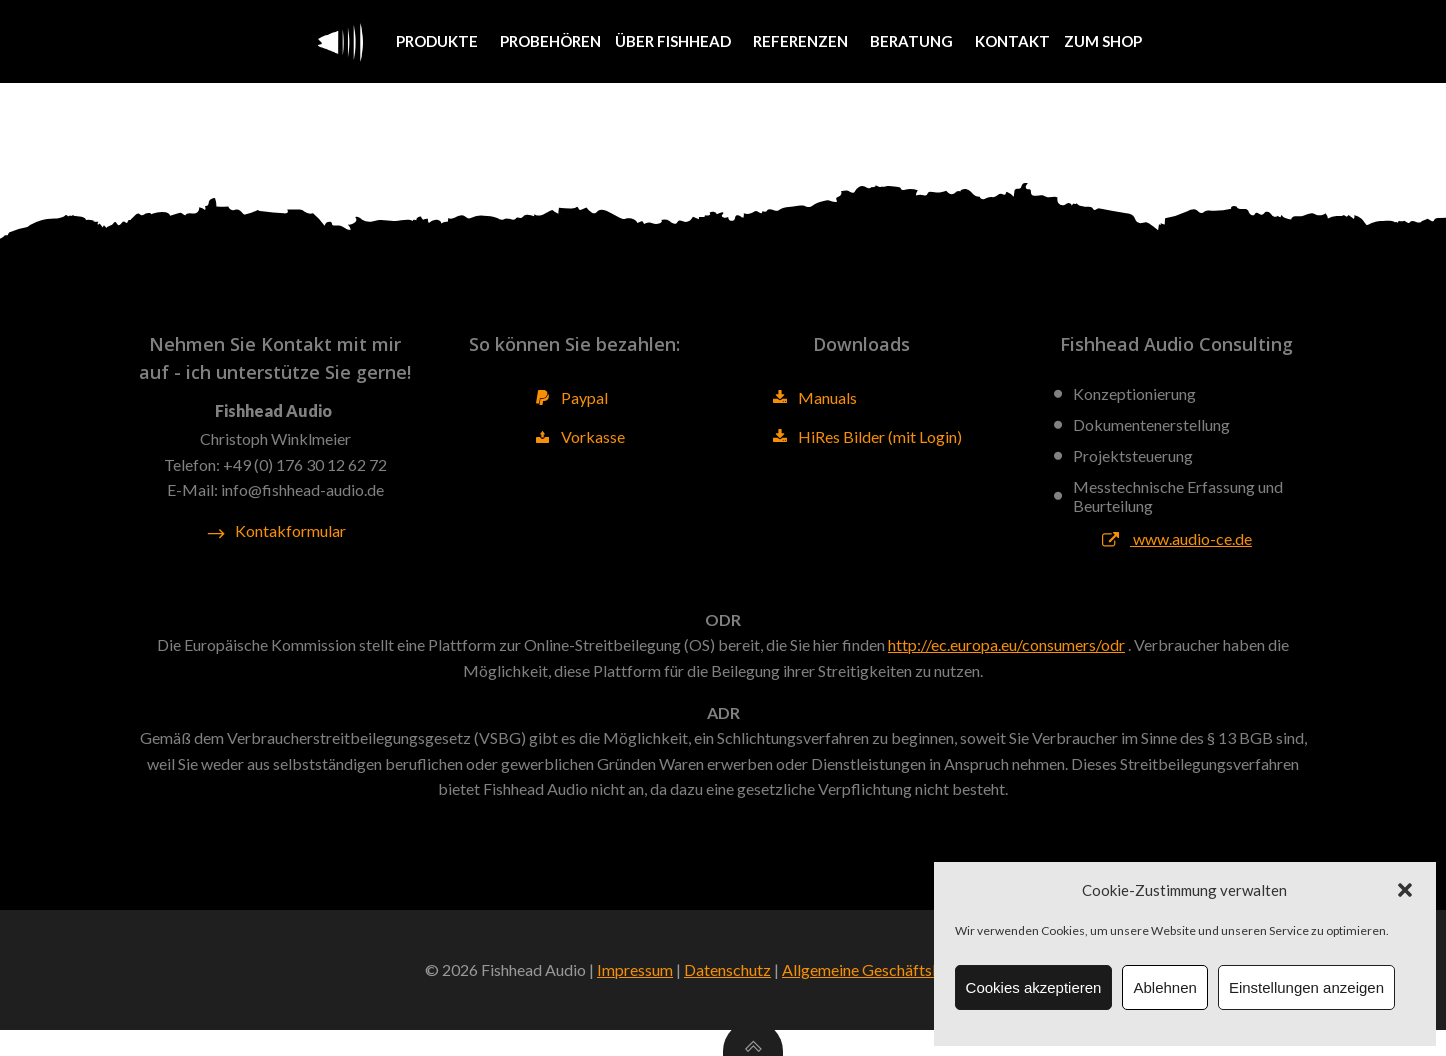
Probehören (549, 40)
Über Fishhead (676, 40)
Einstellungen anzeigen (1306, 987)
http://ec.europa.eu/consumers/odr (1006, 660)
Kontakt (1011, 40)
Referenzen (803, 40)
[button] (1405, 890)
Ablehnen (1164, 987)
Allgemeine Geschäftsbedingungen (901, 996)
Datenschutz (727, 996)
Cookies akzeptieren (1034, 987)
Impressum (635, 996)
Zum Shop (1102, 40)
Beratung (914, 40)
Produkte (440, 40)
